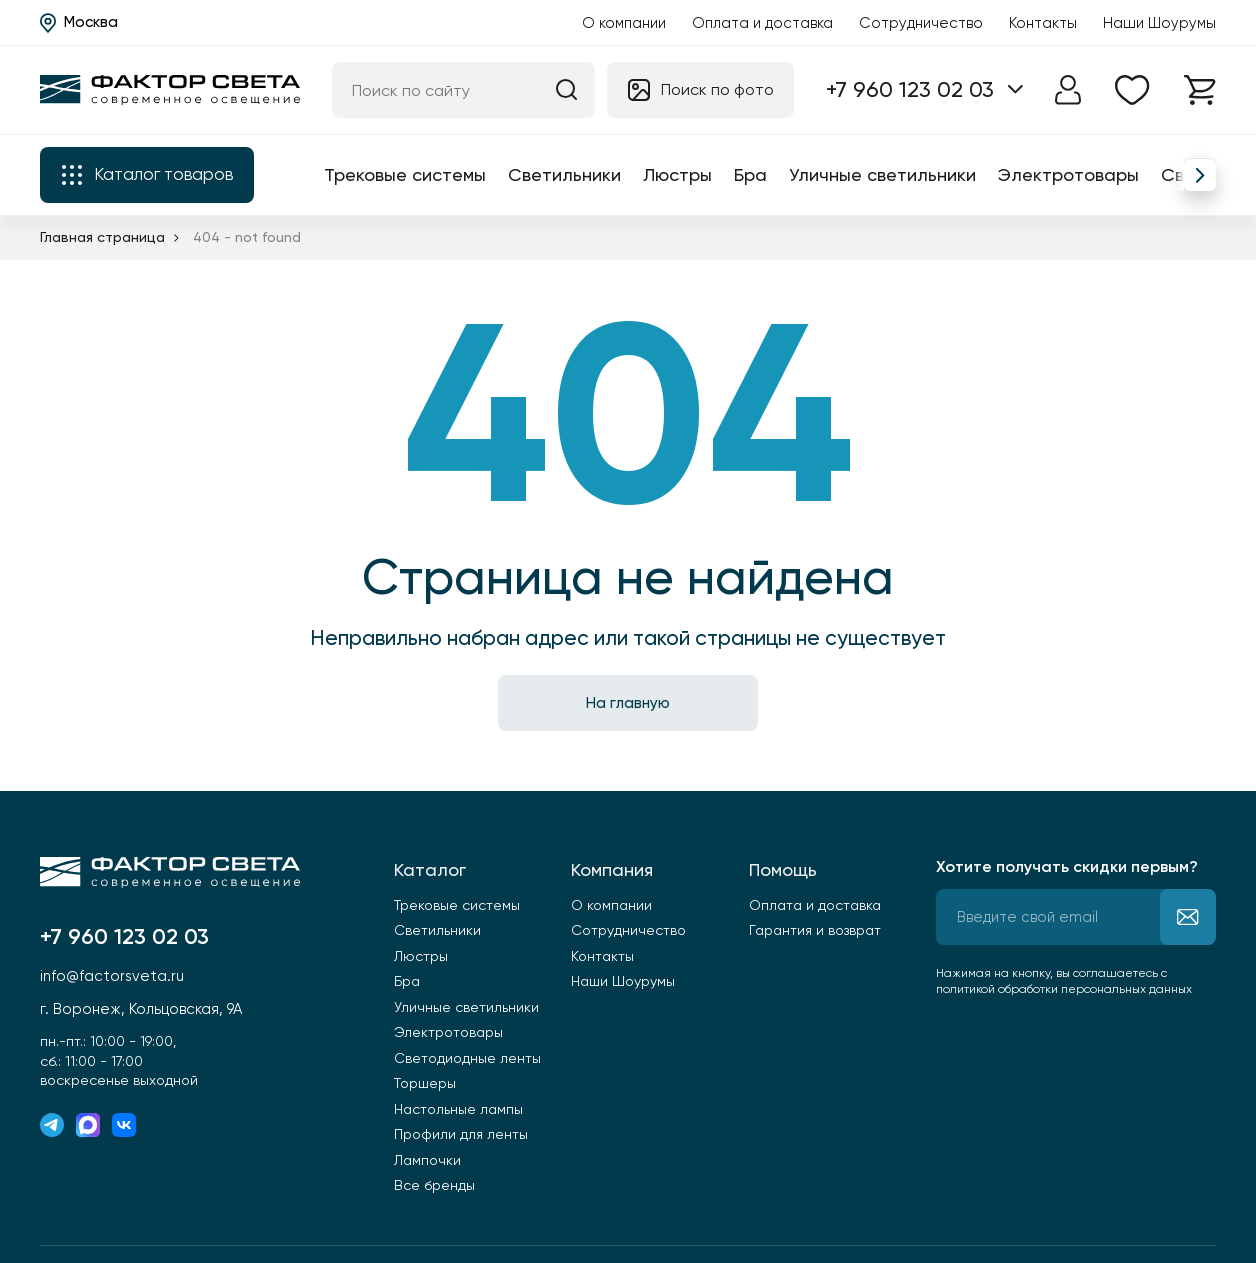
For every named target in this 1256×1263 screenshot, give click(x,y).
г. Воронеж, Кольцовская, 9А (141, 1009)
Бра (750, 174)
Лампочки (427, 1160)
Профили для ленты (461, 1134)
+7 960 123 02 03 (910, 89)
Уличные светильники (882, 174)
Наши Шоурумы (1159, 23)
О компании (624, 23)
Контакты (1043, 23)
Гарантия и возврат (815, 930)
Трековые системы (405, 174)
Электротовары (1068, 174)
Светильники (564, 174)
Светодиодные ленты (467, 1058)
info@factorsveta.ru (112, 976)
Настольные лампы (458, 1109)
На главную (628, 703)
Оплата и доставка (762, 23)
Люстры (677, 174)
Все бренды (434, 1185)
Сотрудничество (921, 23)
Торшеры (425, 1083)
